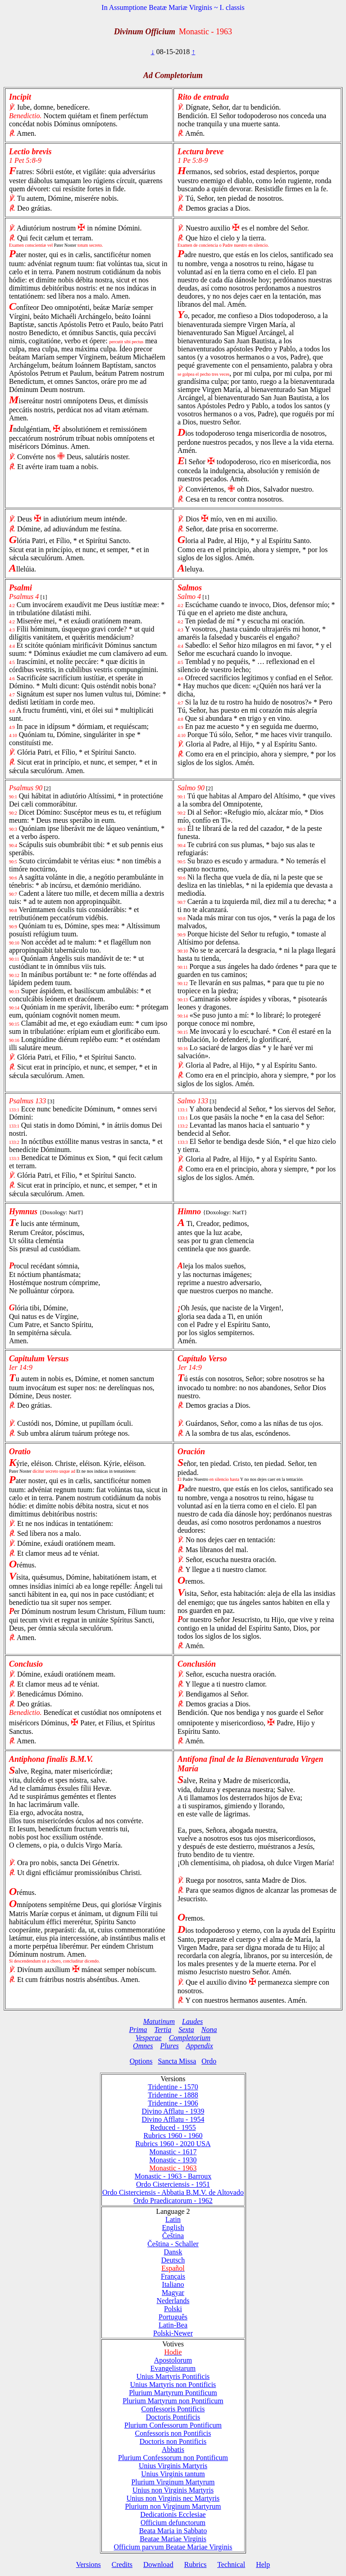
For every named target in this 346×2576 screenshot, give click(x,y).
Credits (122, 2564)
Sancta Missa (177, 2061)
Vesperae (149, 2037)
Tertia (163, 2029)
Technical (231, 2564)
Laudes (192, 2021)
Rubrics (195, 2564)
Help (263, 2564)
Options (141, 2061)
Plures (169, 2046)
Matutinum (159, 2021)
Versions (88, 2564)
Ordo (208, 2061)
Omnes (143, 2046)
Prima (138, 2029)
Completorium (189, 2037)
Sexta (186, 2029)
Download (158, 2564)
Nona (209, 2029)
